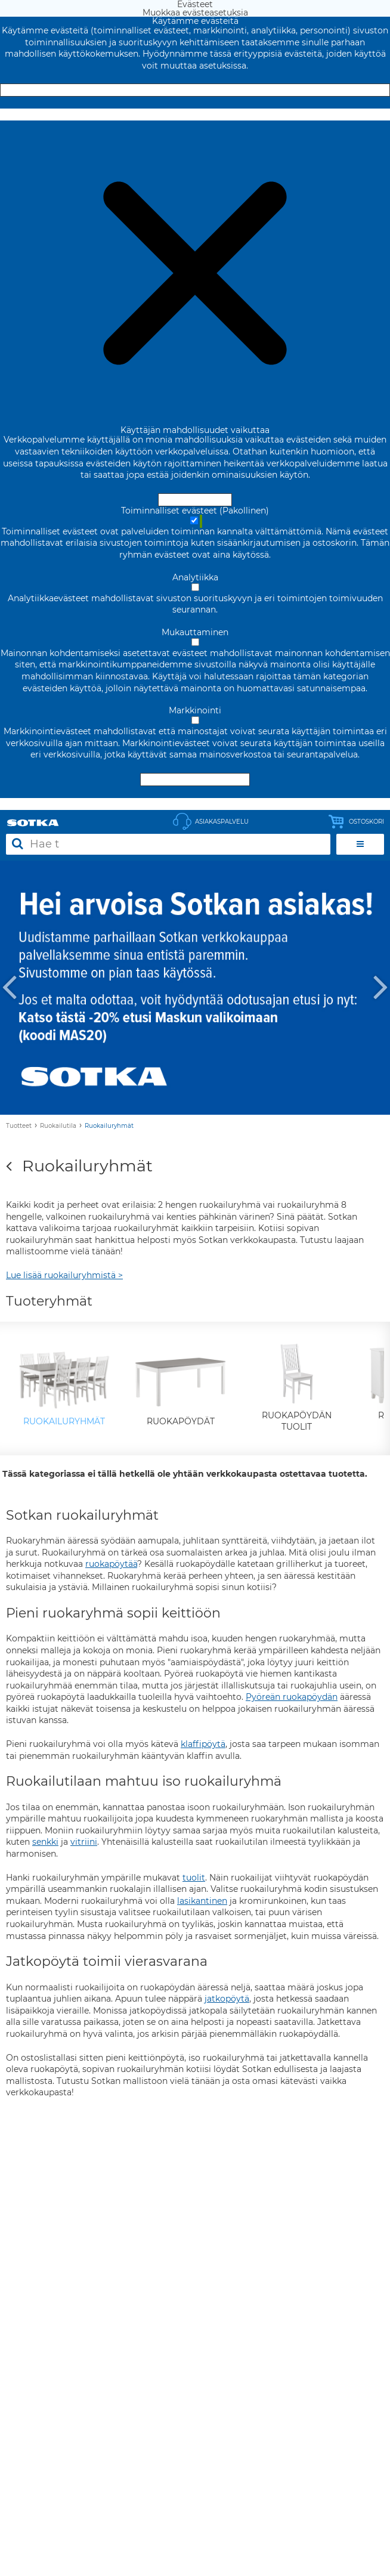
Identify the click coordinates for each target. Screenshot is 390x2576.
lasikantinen (202, 1900)
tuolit (193, 1877)
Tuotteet (19, 1126)
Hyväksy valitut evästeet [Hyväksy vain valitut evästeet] (195, 779)
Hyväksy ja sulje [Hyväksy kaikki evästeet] (195, 90)
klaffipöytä (203, 1744)
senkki (45, 1841)
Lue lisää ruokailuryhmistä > (64, 1275)
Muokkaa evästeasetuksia (195, 114)
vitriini (83, 1841)
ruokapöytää (111, 1563)
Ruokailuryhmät (109, 1126)
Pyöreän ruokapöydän (292, 1696)
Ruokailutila (58, 1126)
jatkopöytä (227, 1998)
